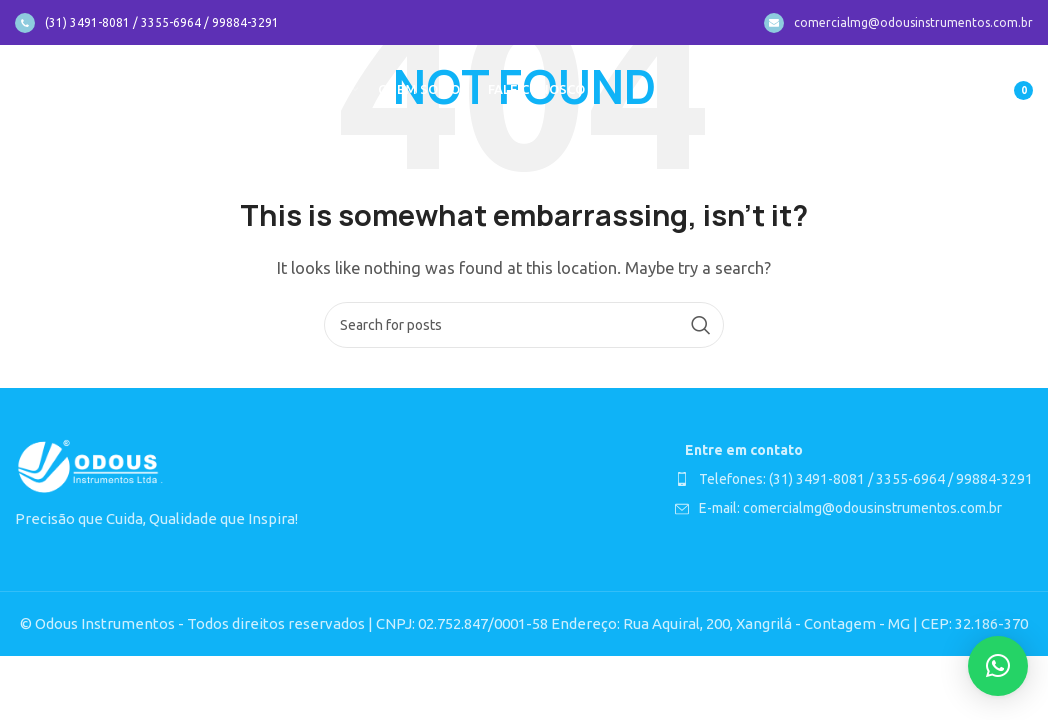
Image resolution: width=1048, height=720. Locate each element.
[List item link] (854, 479)
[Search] (524, 325)
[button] (998, 666)
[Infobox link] (147, 23)
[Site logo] (91, 88)
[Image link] (90, 465)
